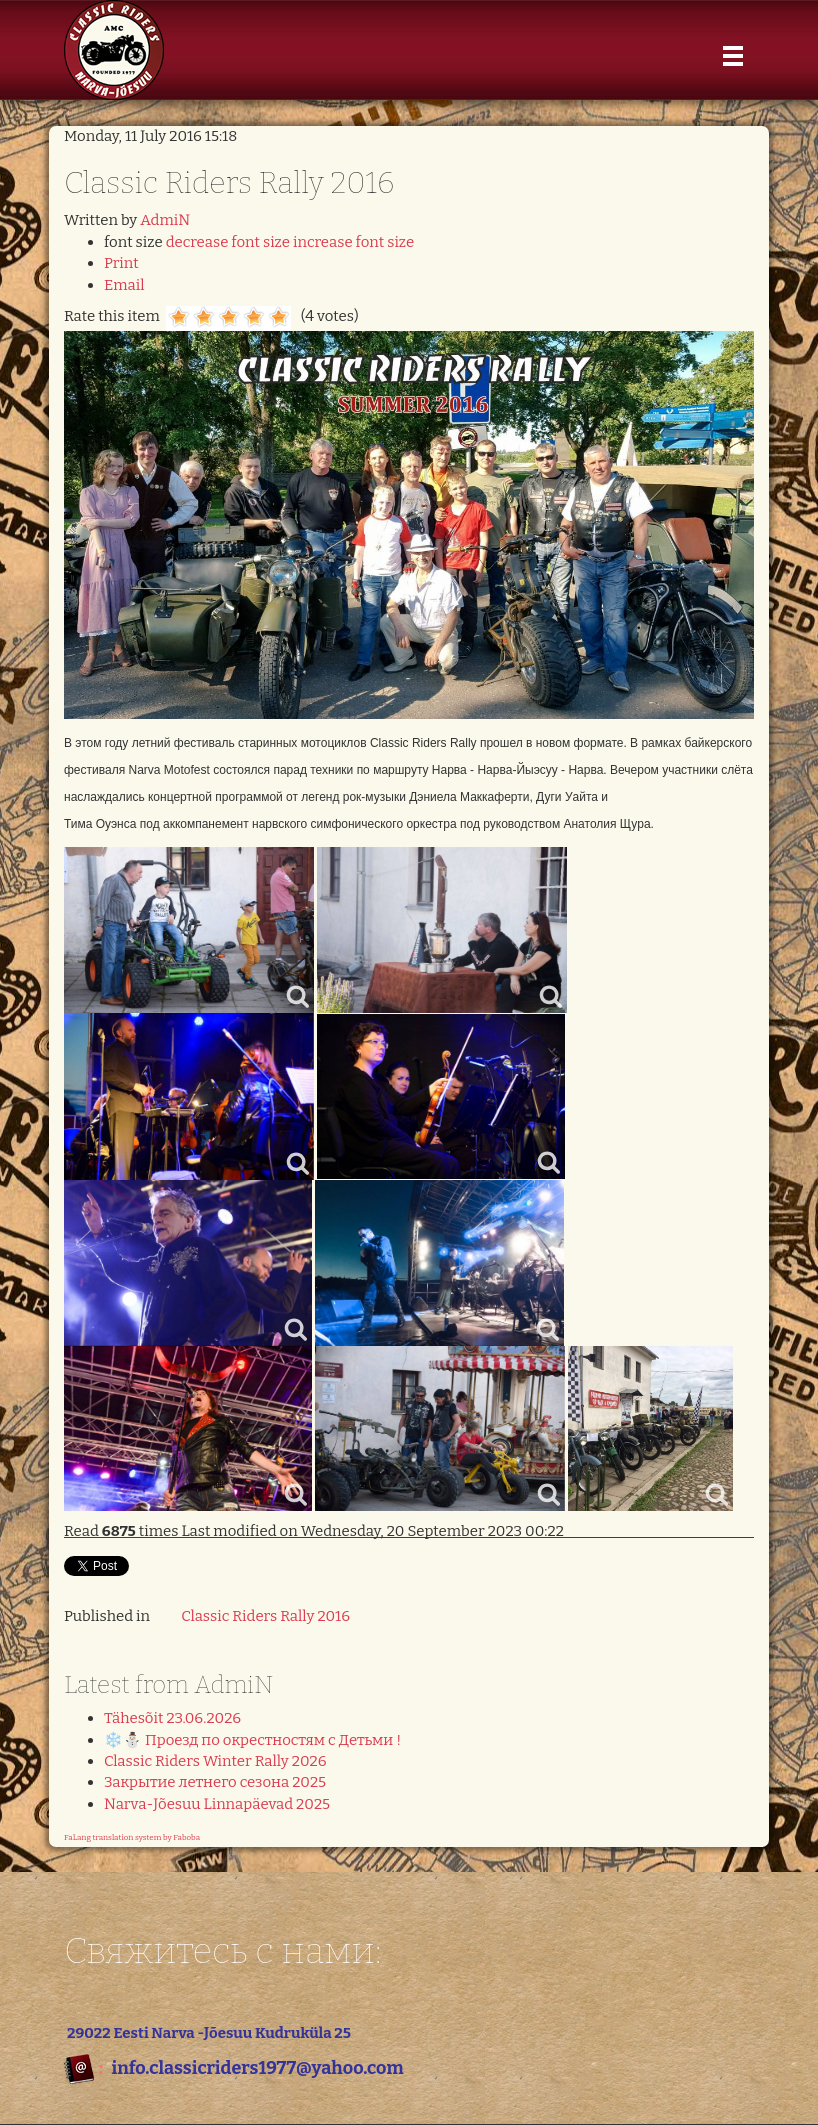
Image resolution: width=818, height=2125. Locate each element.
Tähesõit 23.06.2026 (172, 1718)
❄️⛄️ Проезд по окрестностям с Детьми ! (252, 1740)
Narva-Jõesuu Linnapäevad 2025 (217, 1804)
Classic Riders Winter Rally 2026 (215, 1761)
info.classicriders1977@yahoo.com (257, 2068)
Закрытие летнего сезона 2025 (215, 1782)
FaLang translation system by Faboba (132, 1837)
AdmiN (165, 220)
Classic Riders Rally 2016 (265, 1616)
